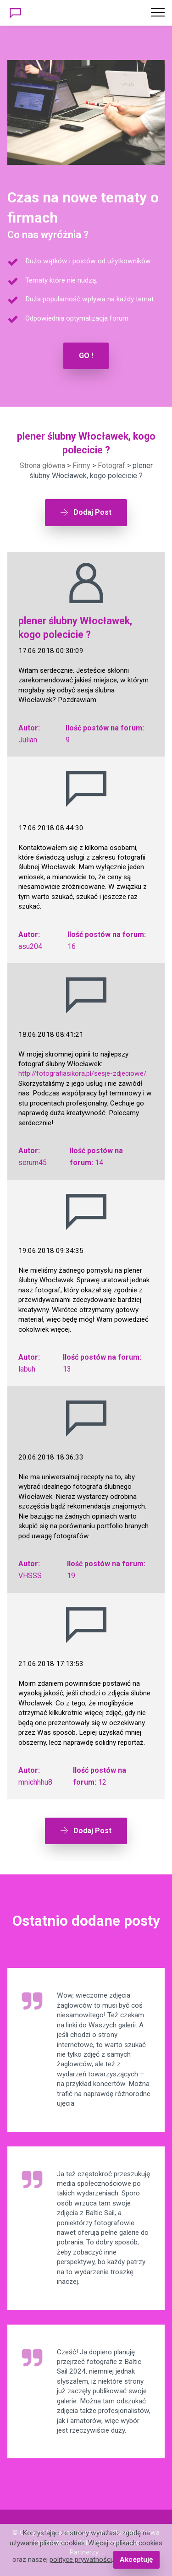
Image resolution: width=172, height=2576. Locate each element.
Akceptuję (136, 2559)
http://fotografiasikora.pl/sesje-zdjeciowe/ (82, 1073)
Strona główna (42, 465)
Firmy (81, 465)
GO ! (86, 355)
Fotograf (111, 465)
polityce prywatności (81, 2559)
